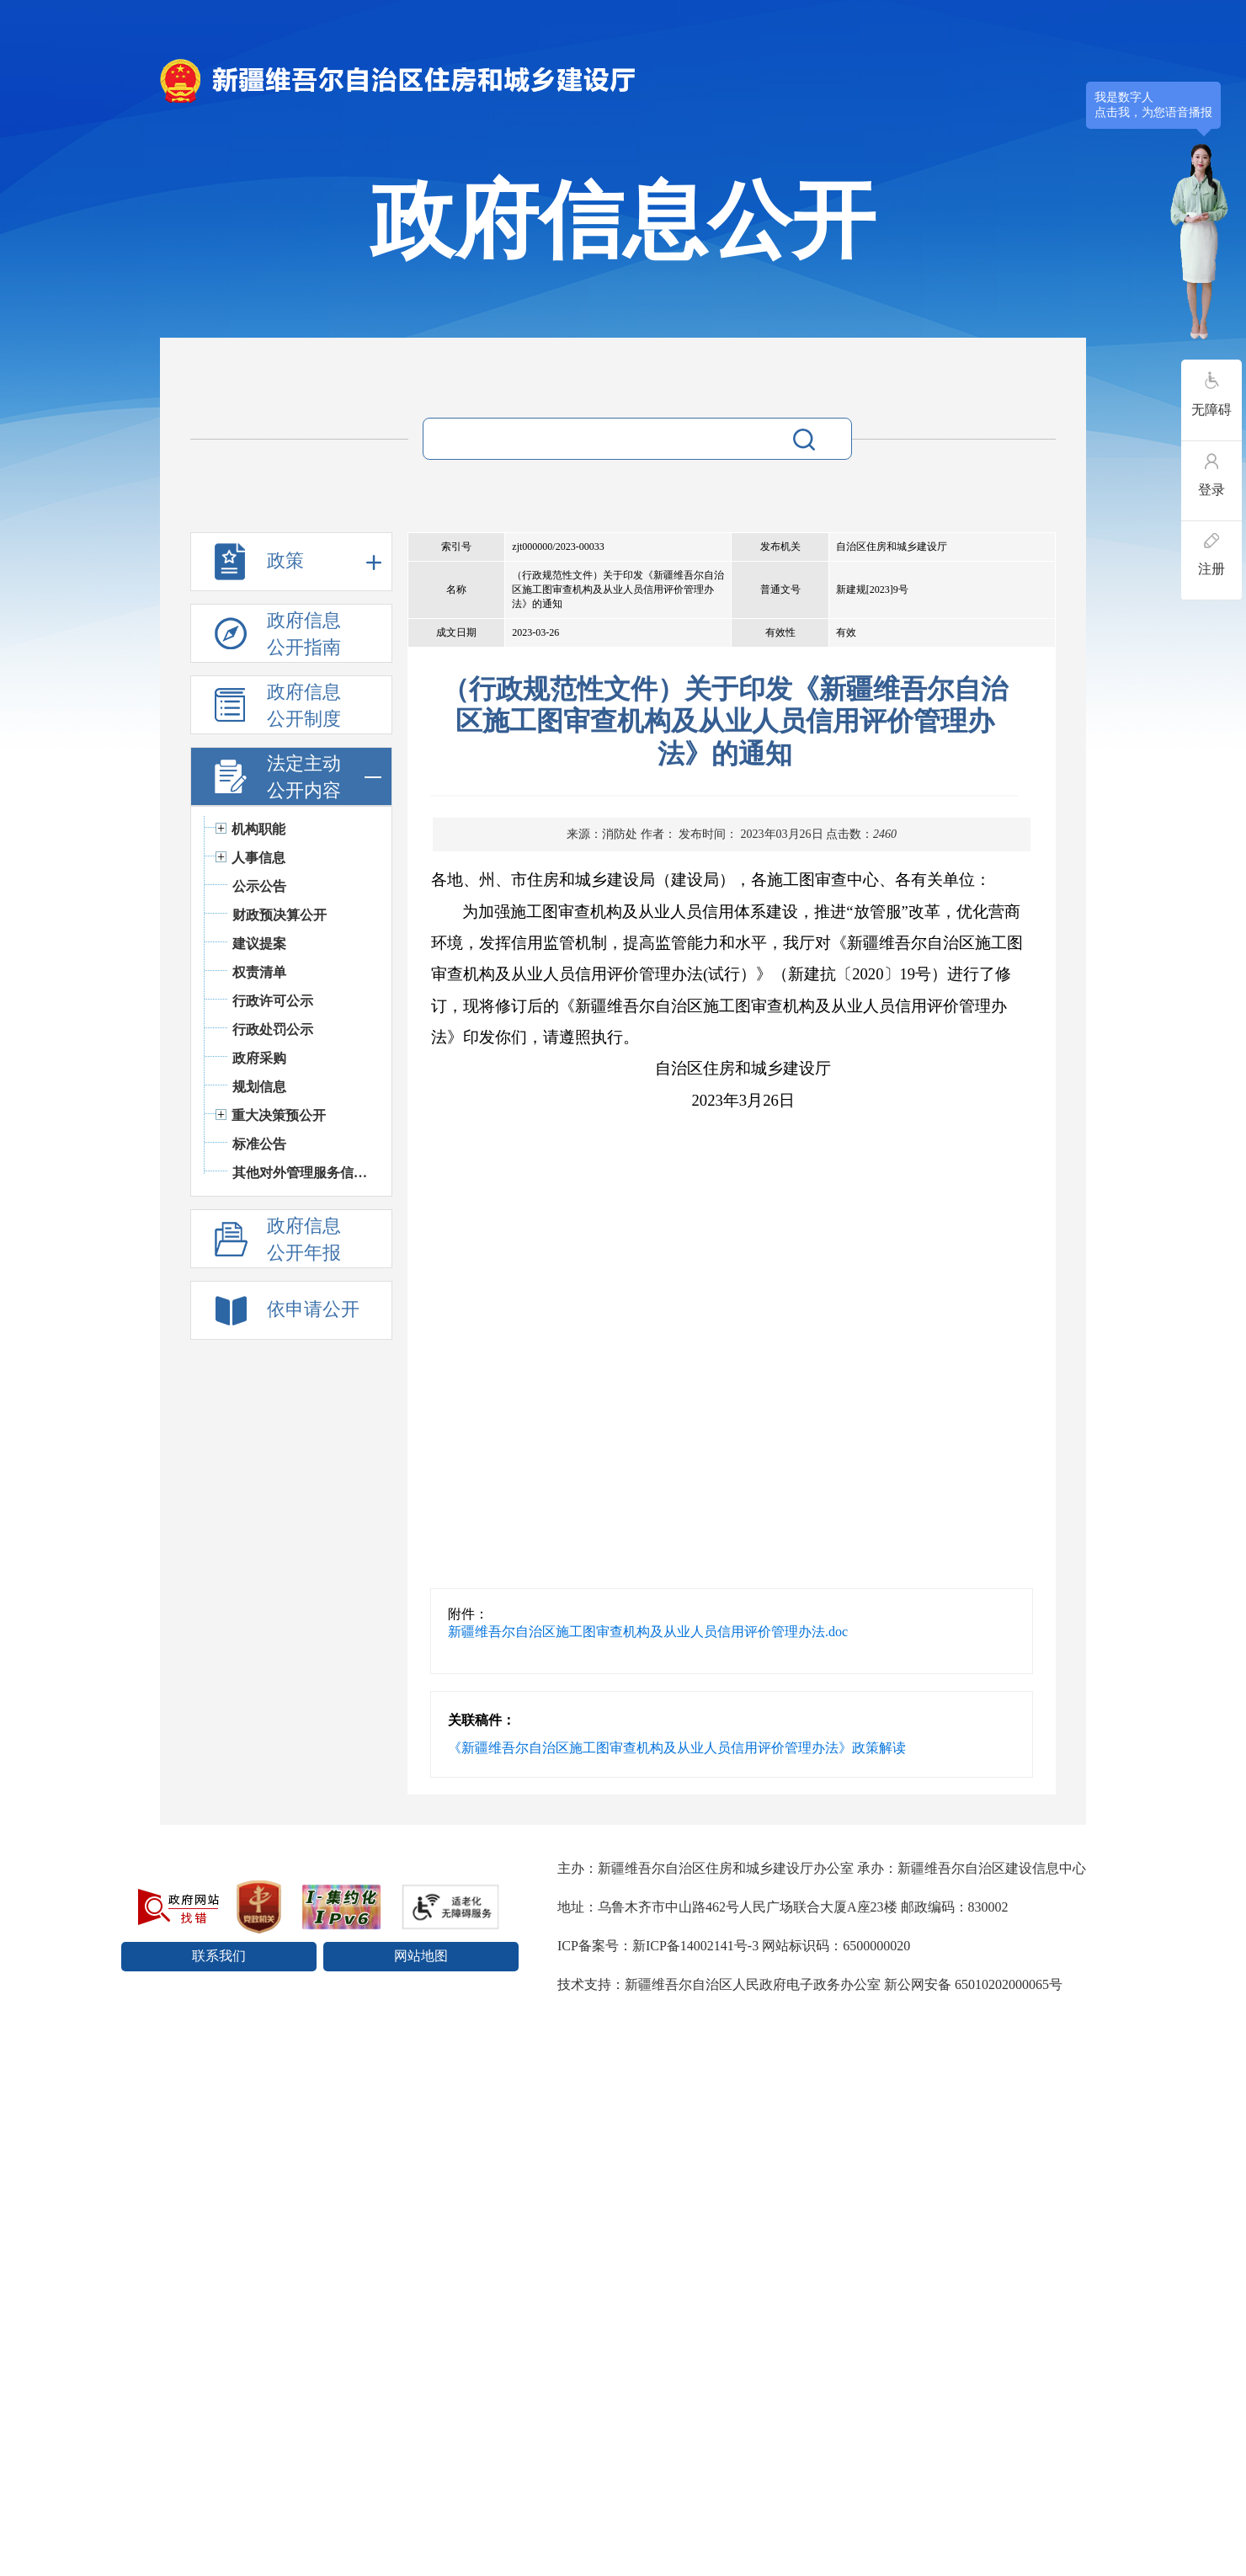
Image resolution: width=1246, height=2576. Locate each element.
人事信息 (258, 858)
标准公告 (259, 1144)
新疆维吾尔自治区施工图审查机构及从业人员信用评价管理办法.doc (648, 1631)
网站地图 (421, 1956)
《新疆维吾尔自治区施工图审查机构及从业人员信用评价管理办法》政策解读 (677, 1748)
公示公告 (259, 886)
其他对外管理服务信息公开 (303, 1172)
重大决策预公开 (279, 1115)
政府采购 (259, 1058)
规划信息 (259, 1087)
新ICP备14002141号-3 (695, 1946)
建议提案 (259, 943)
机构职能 (258, 829)
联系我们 (219, 1956)
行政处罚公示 (272, 1029)
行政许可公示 (272, 1001)
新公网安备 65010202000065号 (973, 1984)
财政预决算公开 (279, 915)
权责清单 (259, 972)
